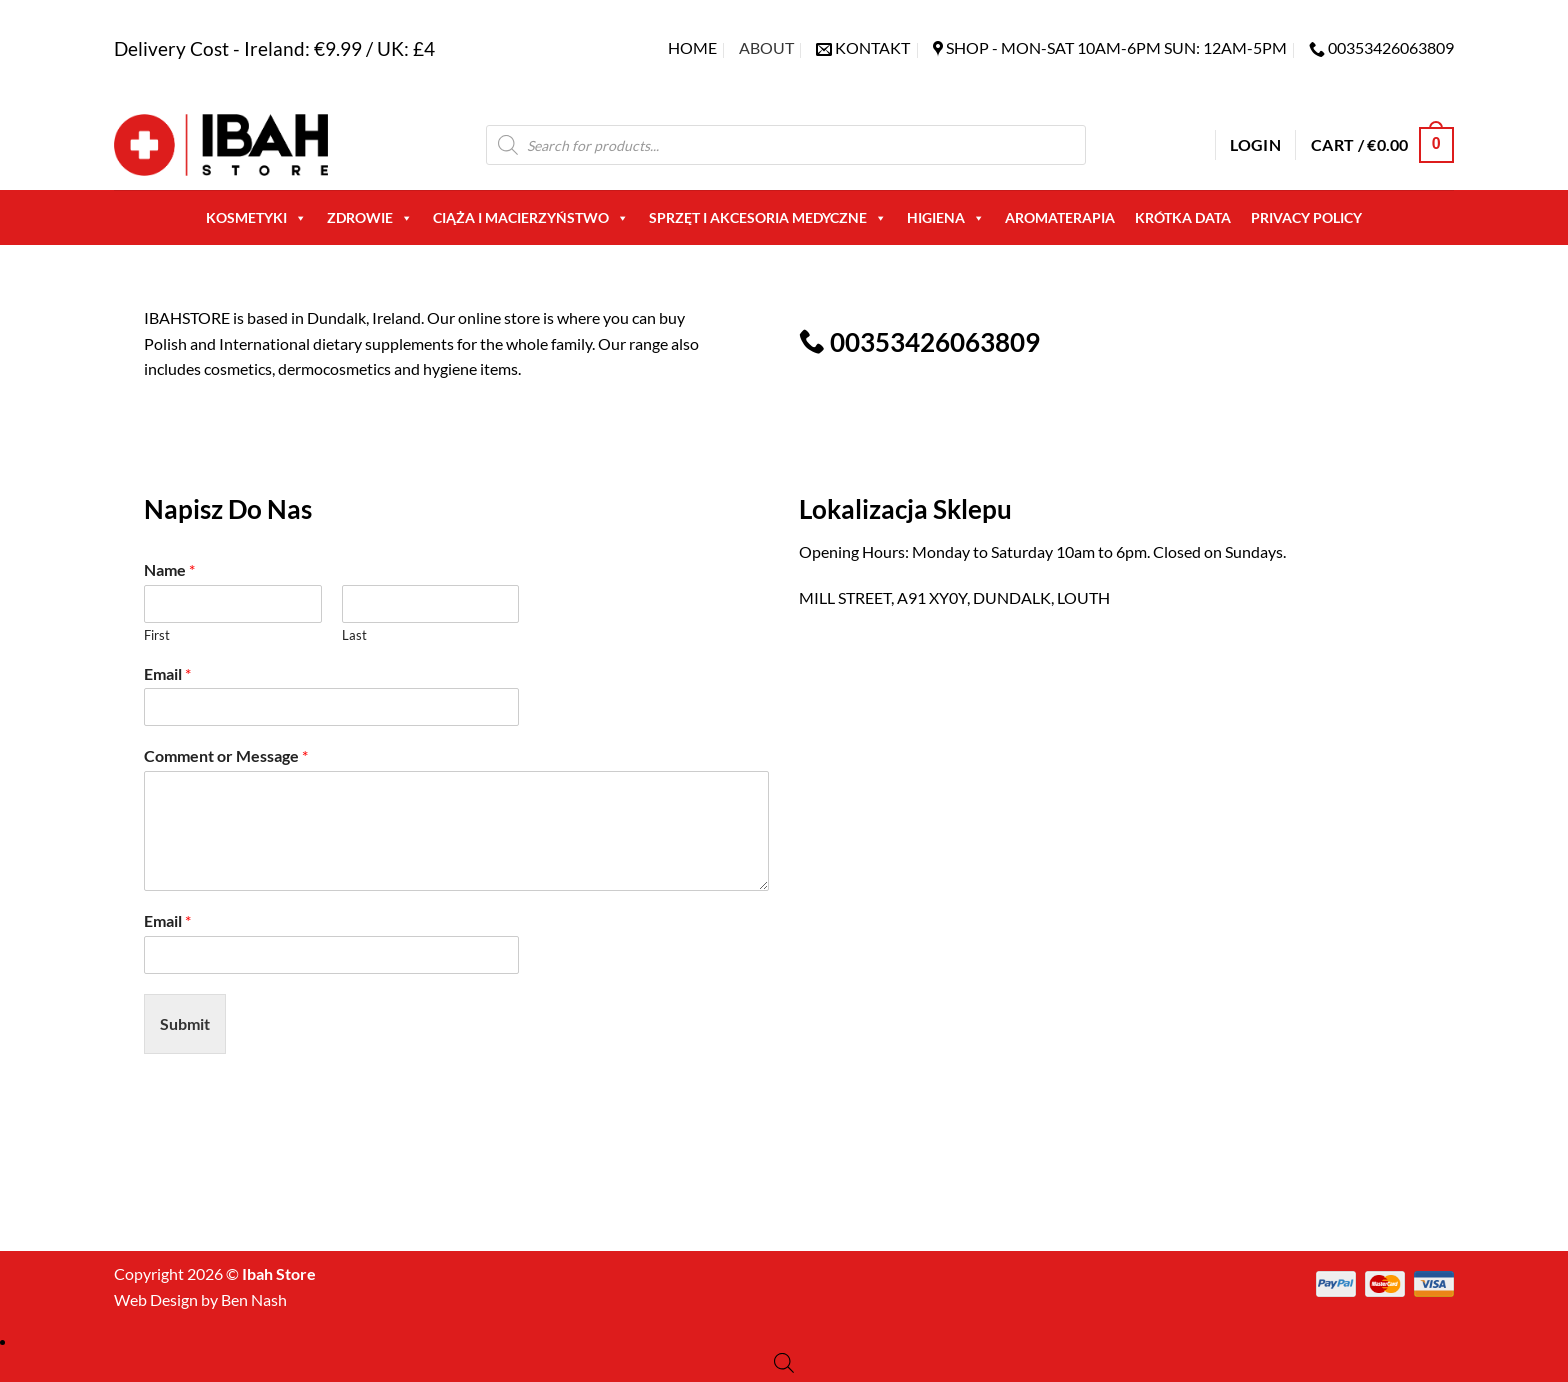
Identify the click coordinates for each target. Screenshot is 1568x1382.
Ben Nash (254, 1299)
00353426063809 (1391, 47)
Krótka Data (1183, 217)
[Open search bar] (784, 1362)
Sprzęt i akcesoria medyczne (768, 218)
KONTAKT (872, 47)
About (766, 47)
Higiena (946, 218)
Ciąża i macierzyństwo (531, 218)
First (157, 635)
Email (167, 673)
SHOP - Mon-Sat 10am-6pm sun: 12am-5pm (1116, 47)
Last (354, 635)
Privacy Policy (1306, 217)
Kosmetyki (256, 218)
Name (169, 569)
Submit (185, 1023)
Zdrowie (370, 218)
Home (692, 47)
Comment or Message (226, 755)
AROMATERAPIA (1060, 217)
